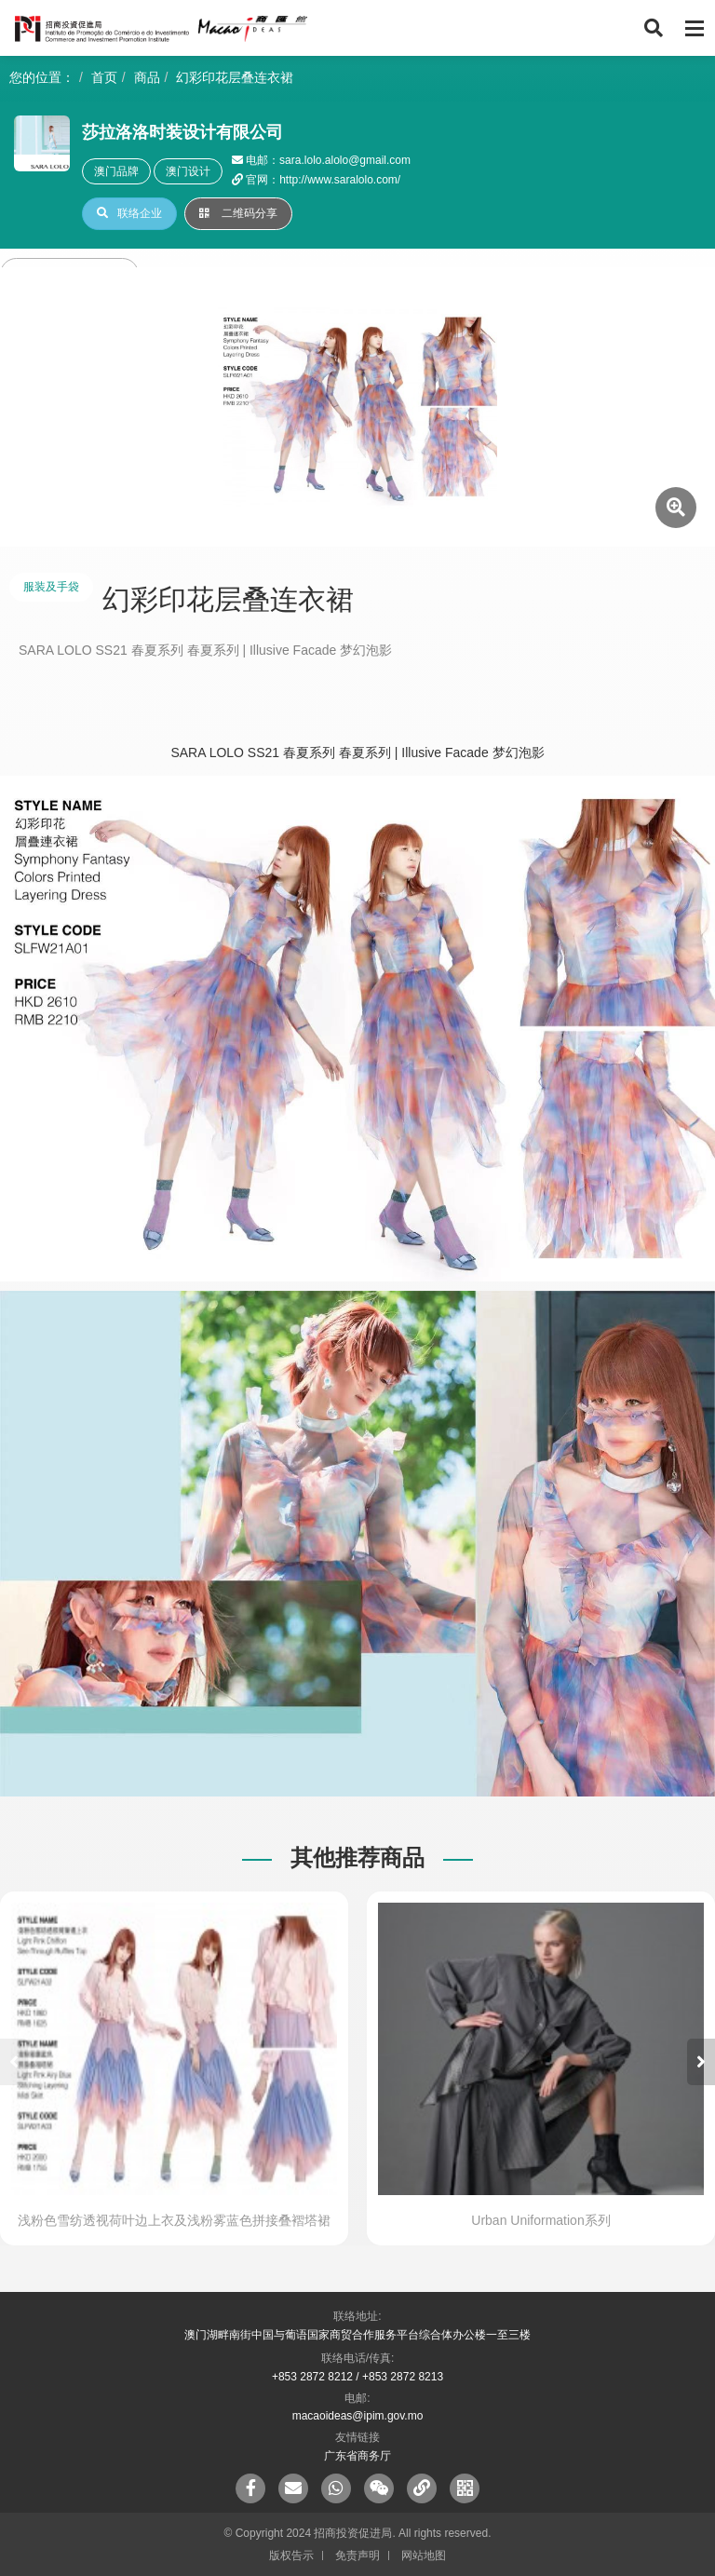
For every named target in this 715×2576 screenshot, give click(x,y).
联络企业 (129, 213)
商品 (147, 77)
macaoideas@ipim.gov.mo (358, 2415)
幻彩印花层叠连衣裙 (234, 77)
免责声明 (357, 2555)
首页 (104, 77)
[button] (701, 2062)
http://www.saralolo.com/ (339, 179)
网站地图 (423, 2555)
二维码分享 (238, 213)
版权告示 (291, 2555)
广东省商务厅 (357, 2455)
